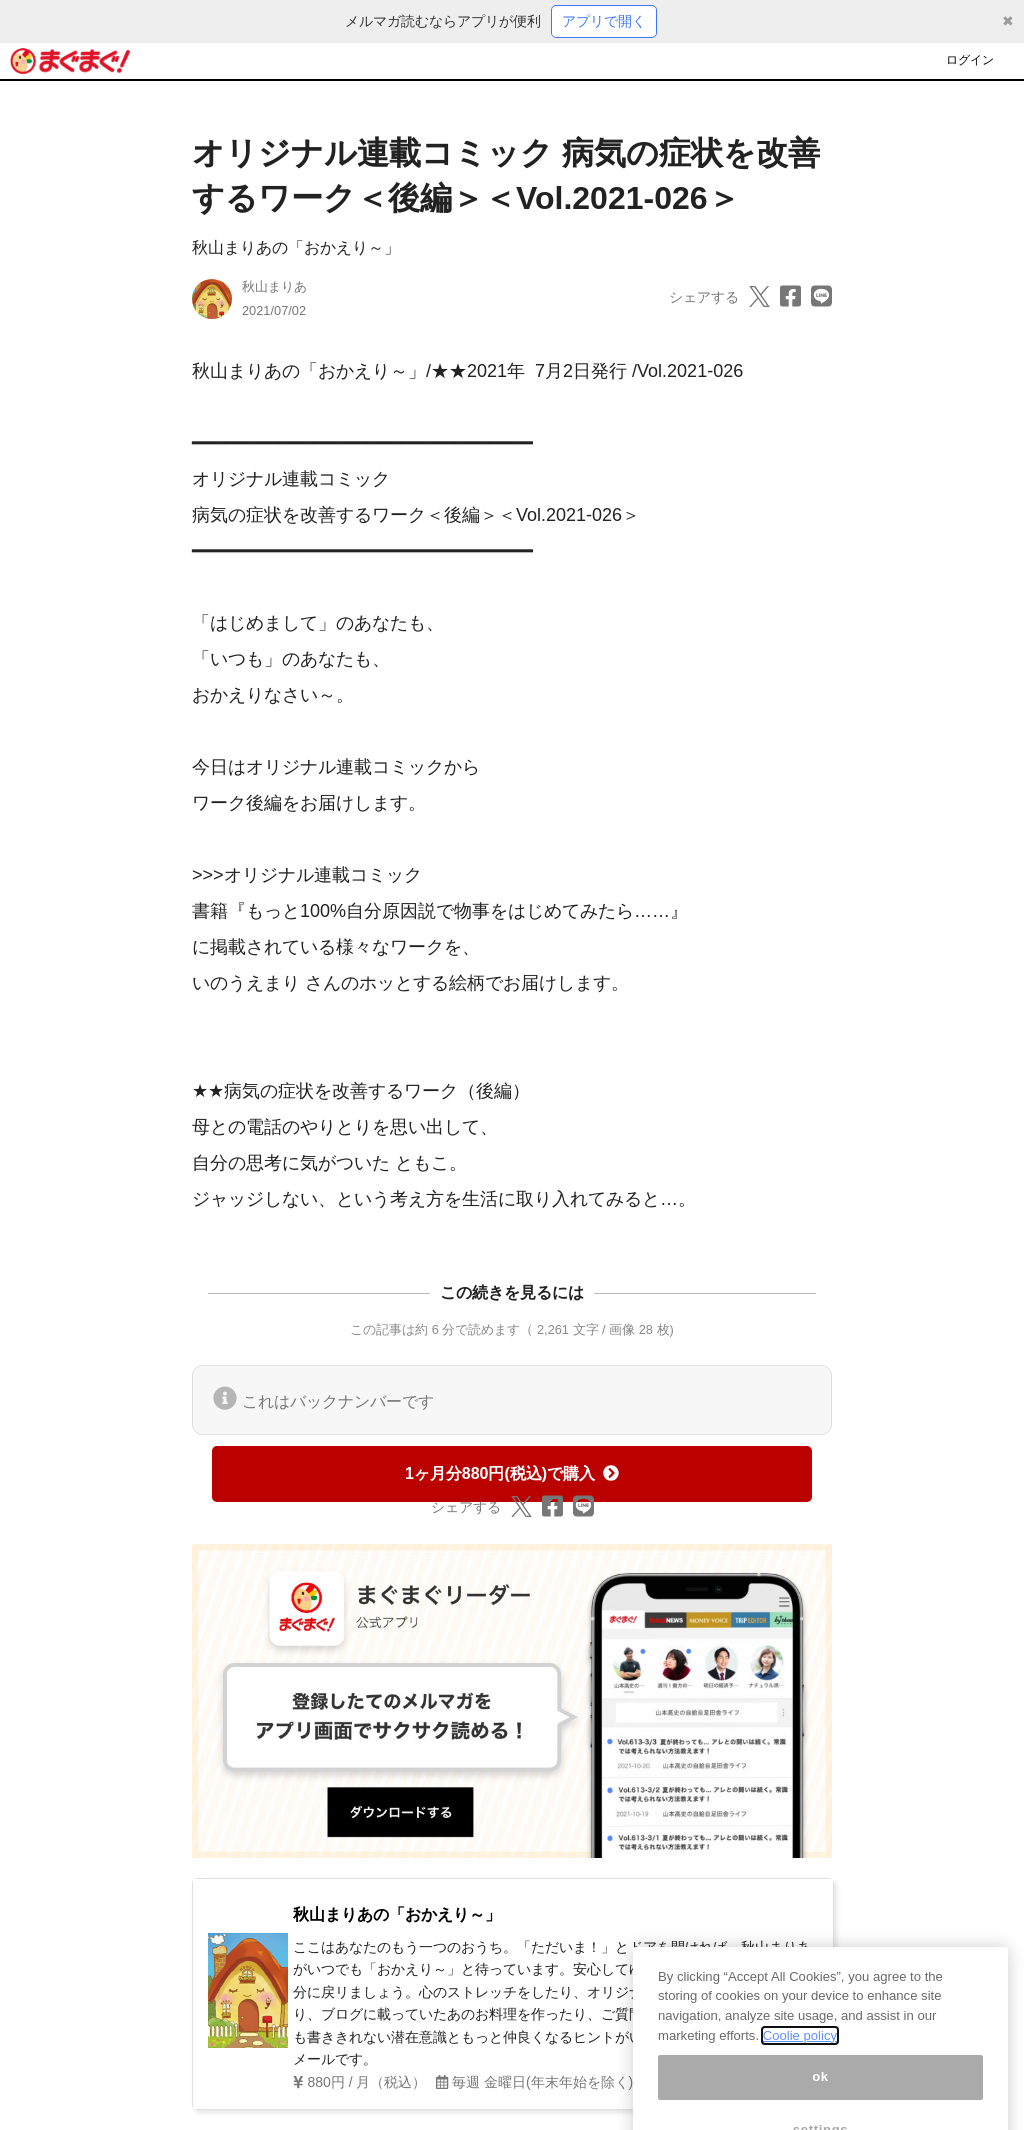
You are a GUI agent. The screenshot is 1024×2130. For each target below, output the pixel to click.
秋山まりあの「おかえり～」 (296, 247)
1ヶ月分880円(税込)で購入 (512, 1473)
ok (820, 2092)
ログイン (970, 60)
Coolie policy (800, 2050)
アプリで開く (604, 21)
